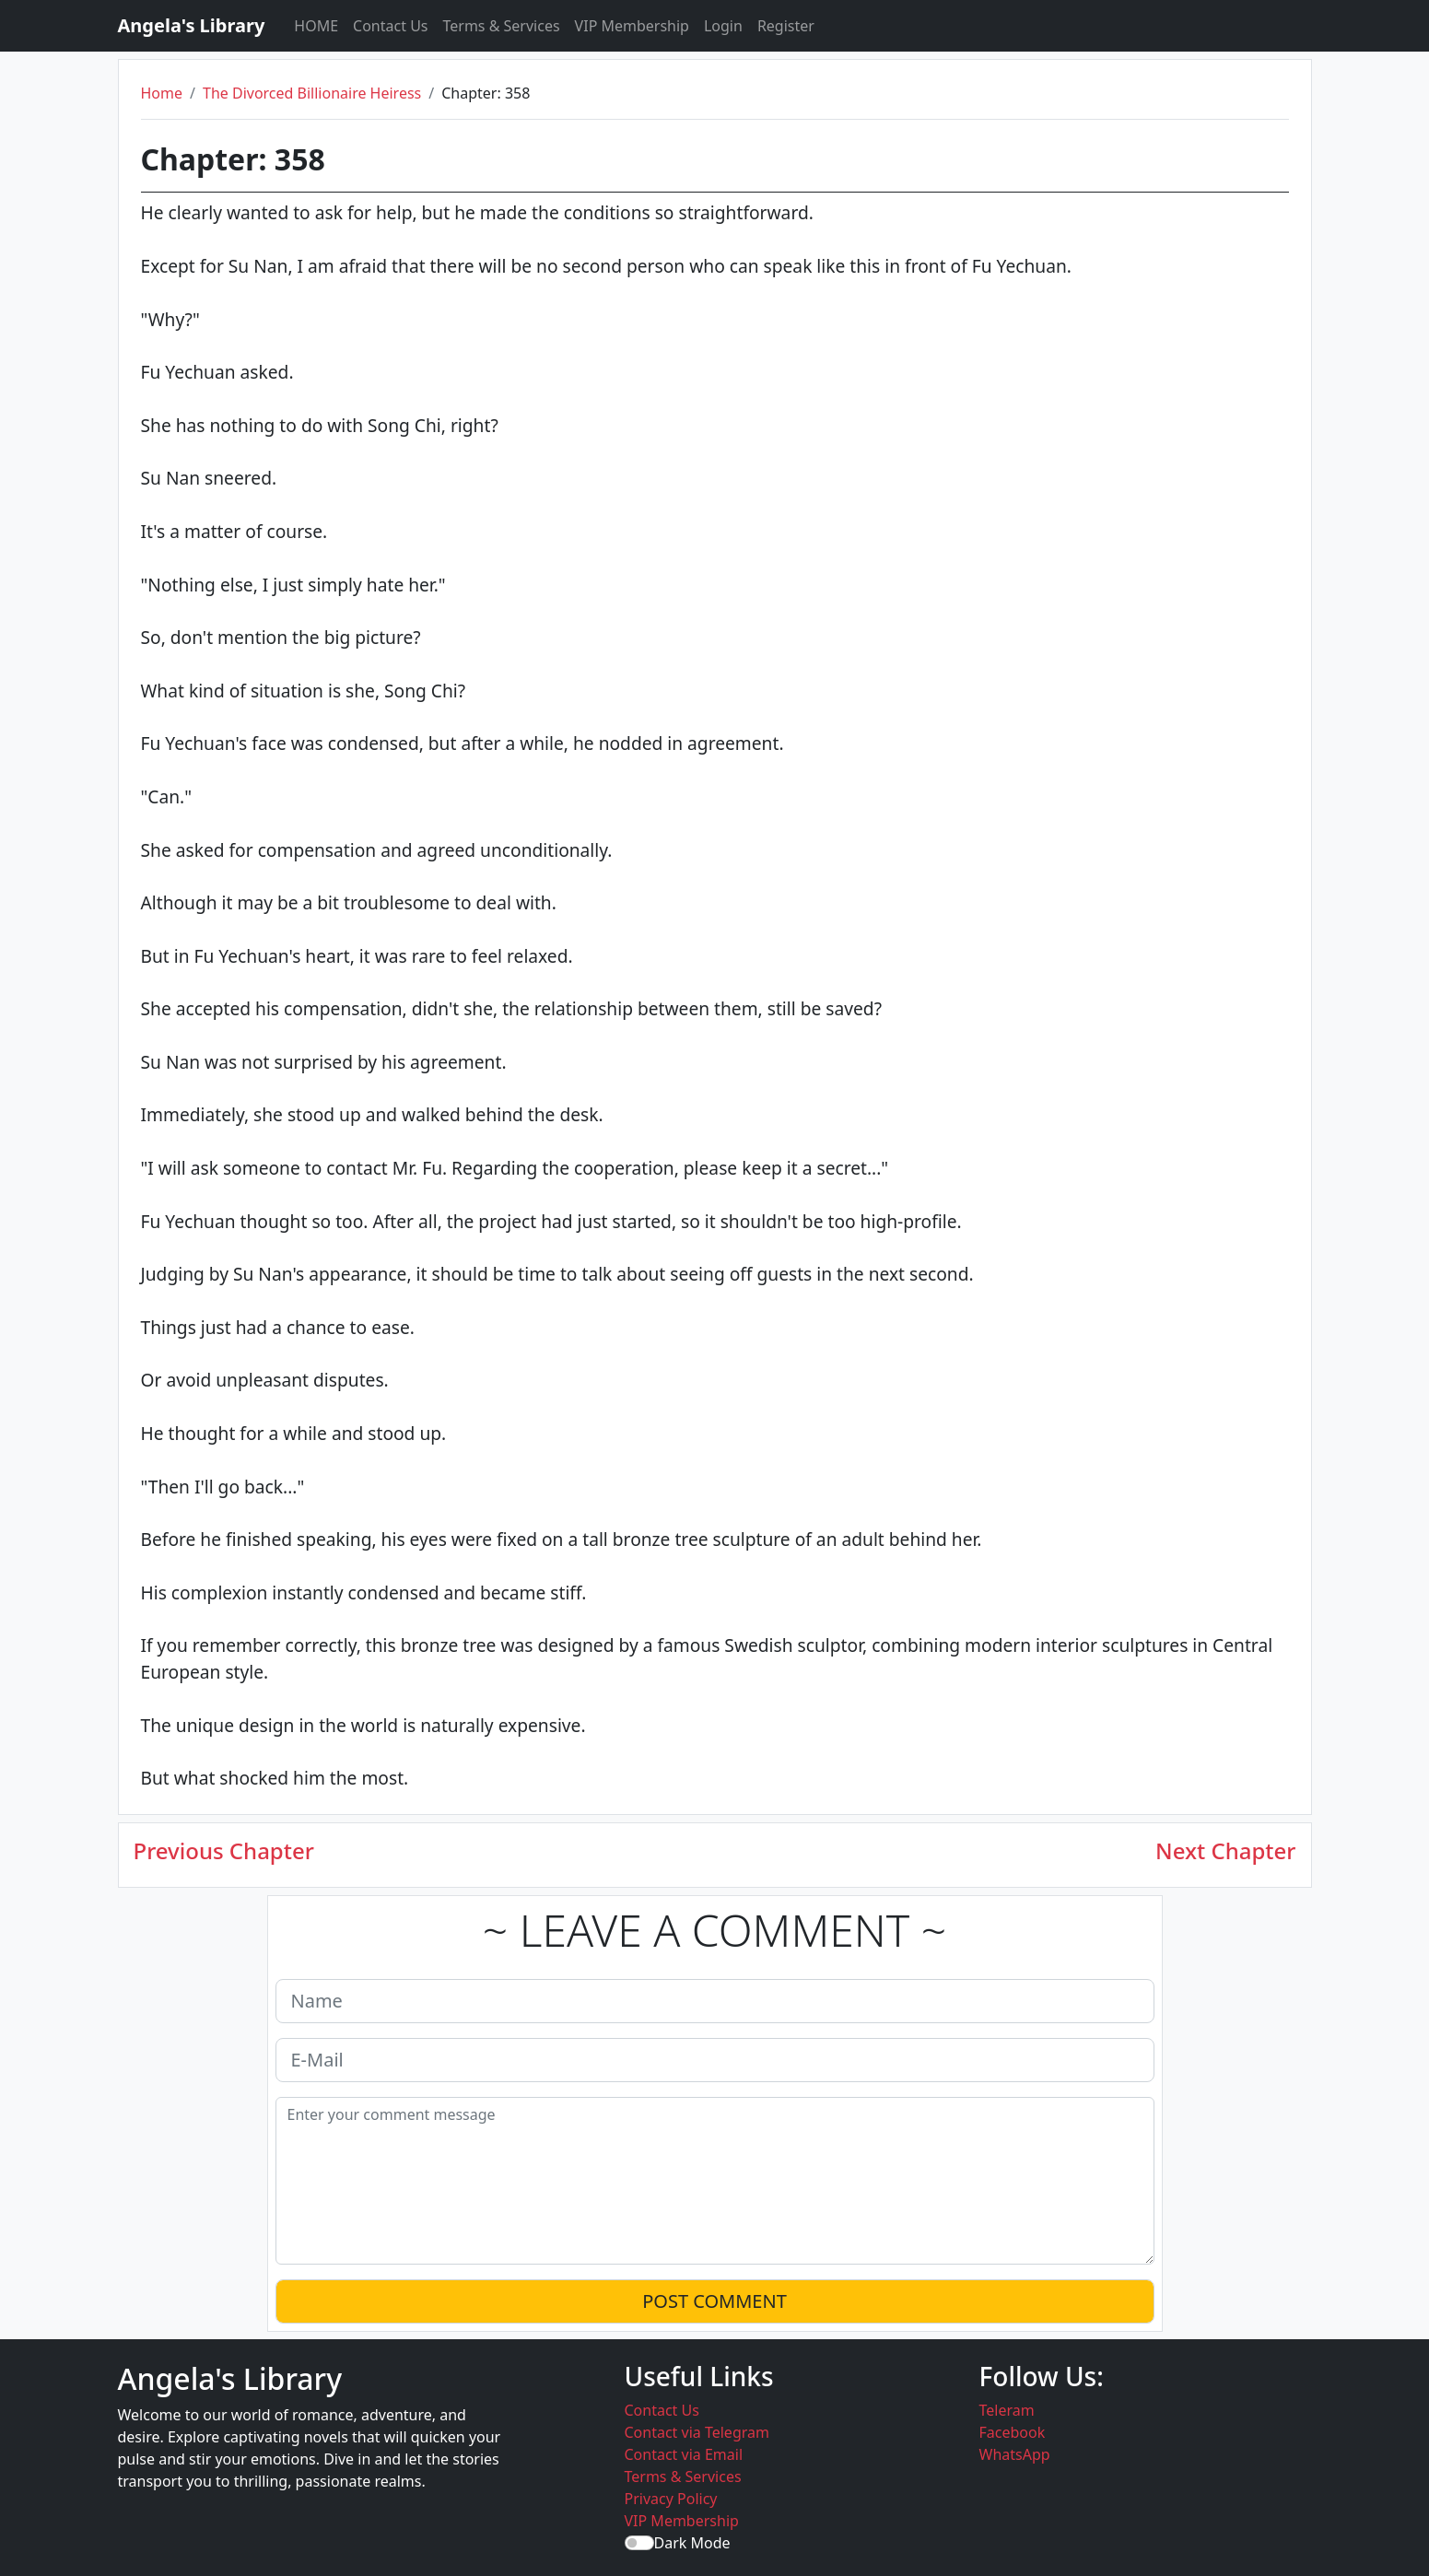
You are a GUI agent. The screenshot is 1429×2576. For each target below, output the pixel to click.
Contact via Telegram (697, 2432)
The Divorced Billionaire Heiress (312, 93)
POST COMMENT (714, 2301)
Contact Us (390, 26)
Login (723, 26)
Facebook (1012, 2432)
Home (162, 93)
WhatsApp (1014, 2454)
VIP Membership (632, 26)
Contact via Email (684, 2454)
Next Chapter (1225, 1851)
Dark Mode (692, 2543)
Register (785, 26)
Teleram (1007, 2410)
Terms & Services (501, 26)
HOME (316, 26)
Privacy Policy (671, 2498)
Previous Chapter (224, 1851)
